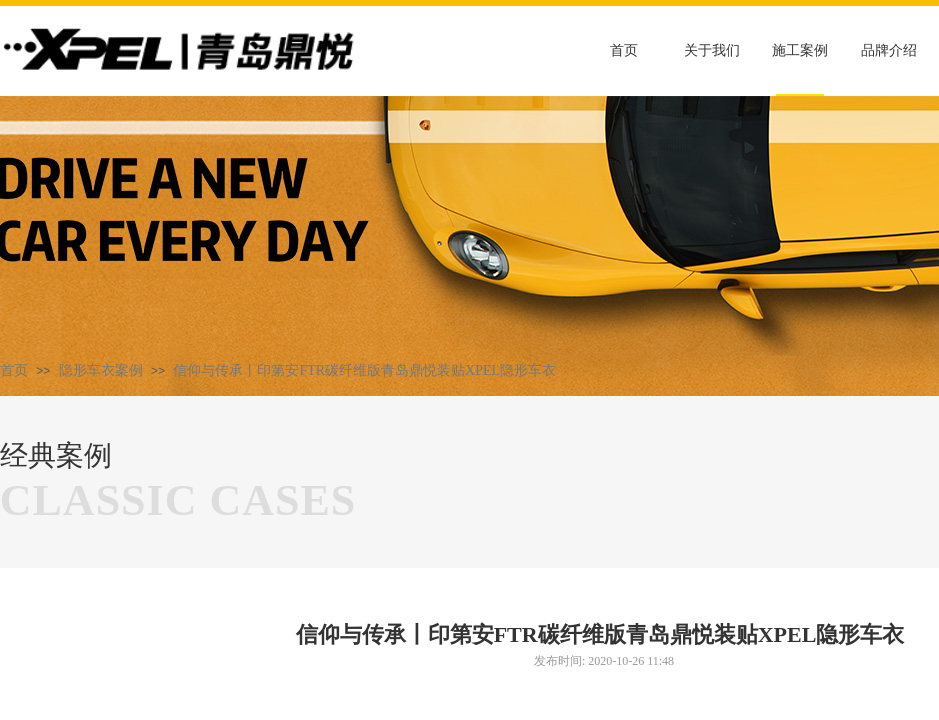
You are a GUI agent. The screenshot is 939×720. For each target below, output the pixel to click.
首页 (14, 370)
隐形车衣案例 (101, 370)
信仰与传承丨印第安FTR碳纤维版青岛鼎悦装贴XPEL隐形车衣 (364, 370)
